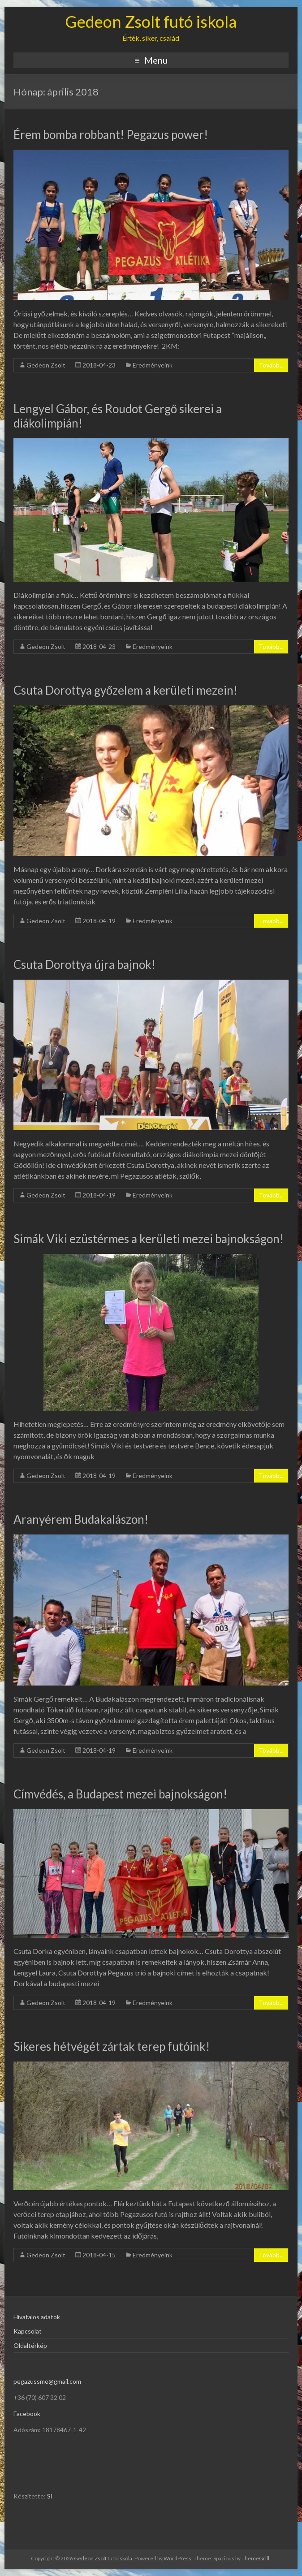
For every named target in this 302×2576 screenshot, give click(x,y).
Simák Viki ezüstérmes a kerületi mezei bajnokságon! (148, 1239)
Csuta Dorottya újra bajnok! (84, 964)
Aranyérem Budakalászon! (80, 1519)
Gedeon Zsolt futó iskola (151, 21)
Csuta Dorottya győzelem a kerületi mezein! (125, 690)
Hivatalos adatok (36, 2317)
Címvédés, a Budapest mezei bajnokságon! (120, 1794)
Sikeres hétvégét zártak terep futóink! (111, 2046)
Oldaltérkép (30, 2345)
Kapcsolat (27, 2331)
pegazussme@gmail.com (47, 2381)
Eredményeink (153, 365)
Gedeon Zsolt (45, 365)
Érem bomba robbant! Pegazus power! (110, 134)
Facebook (26, 2413)
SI (50, 2496)
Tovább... (271, 365)
